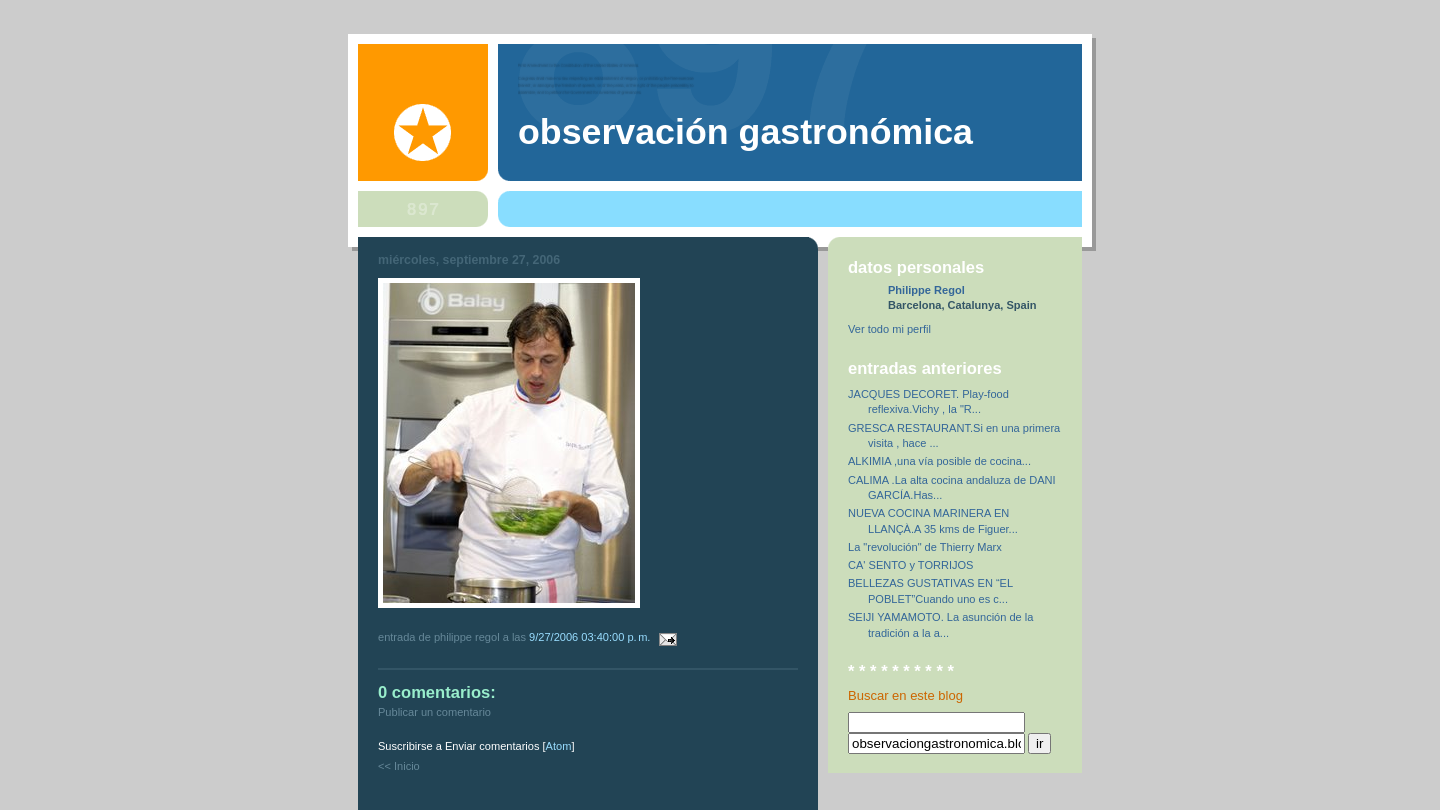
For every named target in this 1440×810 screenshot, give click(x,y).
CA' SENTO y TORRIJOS (911, 565)
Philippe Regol (926, 290)
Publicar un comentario (434, 712)
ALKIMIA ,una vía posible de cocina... (939, 461)
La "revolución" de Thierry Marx (925, 547)
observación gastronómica (745, 132)
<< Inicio (399, 766)
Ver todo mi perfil (889, 329)
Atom (559, 746)
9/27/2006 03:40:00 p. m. (591, 637)
